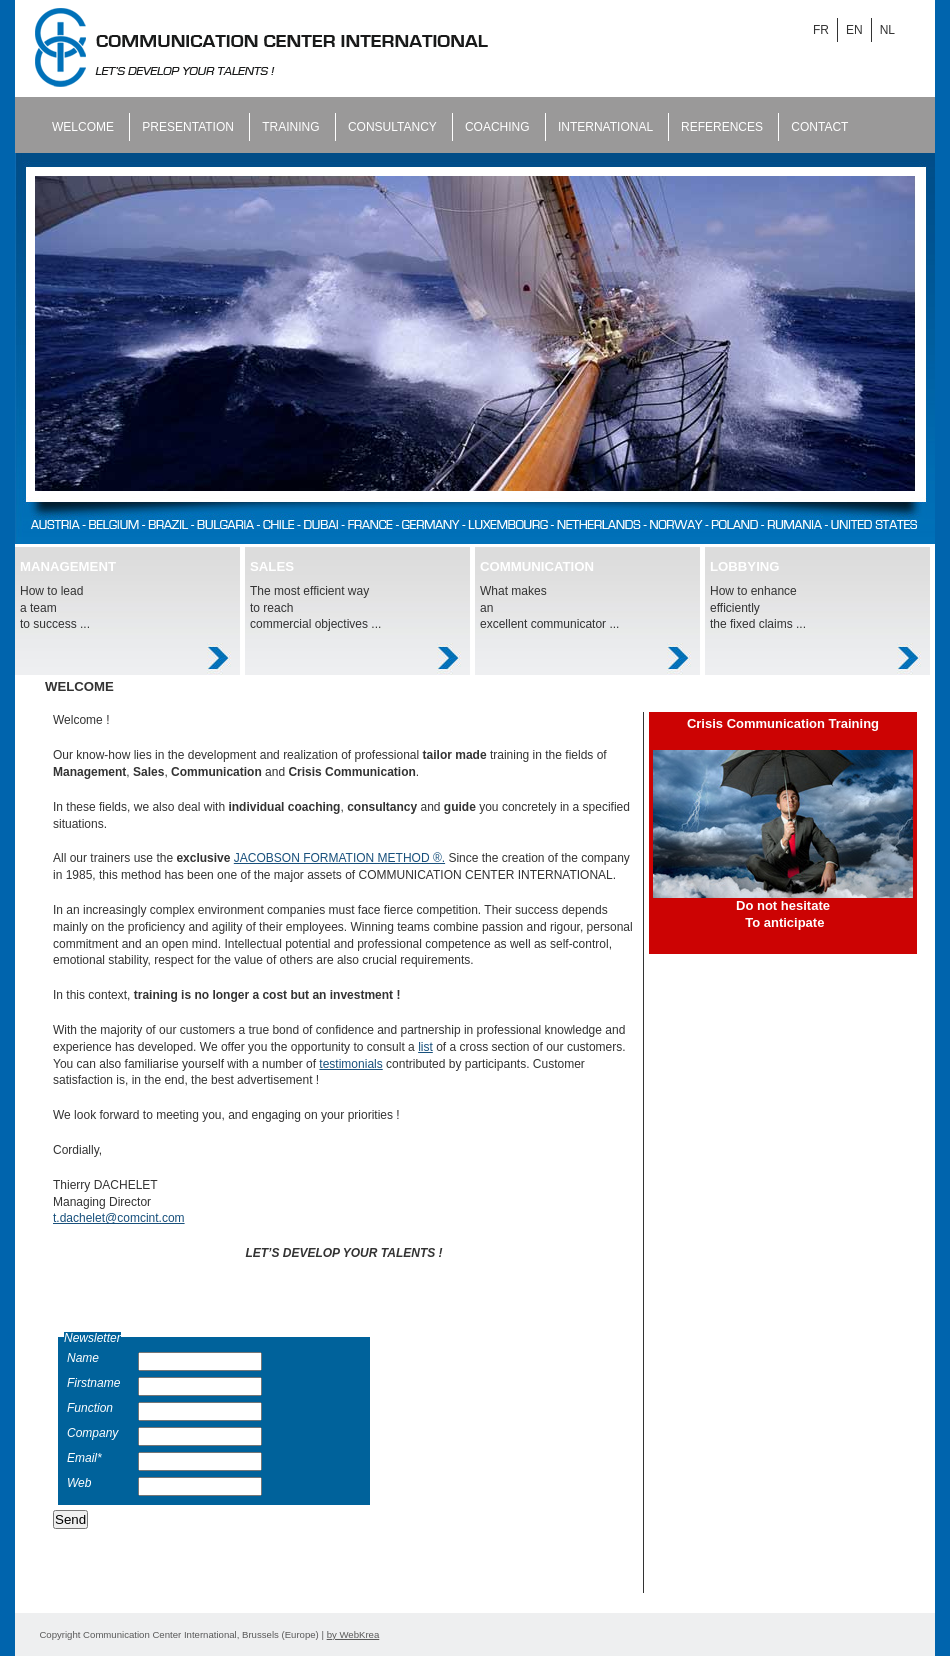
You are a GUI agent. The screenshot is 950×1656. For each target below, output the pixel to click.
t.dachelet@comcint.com (119, 1218)
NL (887, 30)
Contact (819, 127)
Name (83, 1358)
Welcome (84, 127)
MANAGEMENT (68, 566)
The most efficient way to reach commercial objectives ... (315, 608)
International (607, 127)
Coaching (499, 127)
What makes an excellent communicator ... (549, 608)
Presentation (189, 127)
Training (292, 127)
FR (821, 30)
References (723, 127)
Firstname (93, 1383)
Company (92, 1433)
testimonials (350, 1064)
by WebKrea (353, 1634)
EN (854, 30)
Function (90, 1408)
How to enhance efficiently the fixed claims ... (758, 608)
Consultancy (394, 127)
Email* (84, 1458)
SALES (272, 566)
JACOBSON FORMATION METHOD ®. (339, 858)
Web (79, 1483)
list (425, 1047)
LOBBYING (745, 566)
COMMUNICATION (537, 566)
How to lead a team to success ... (55, 608)
